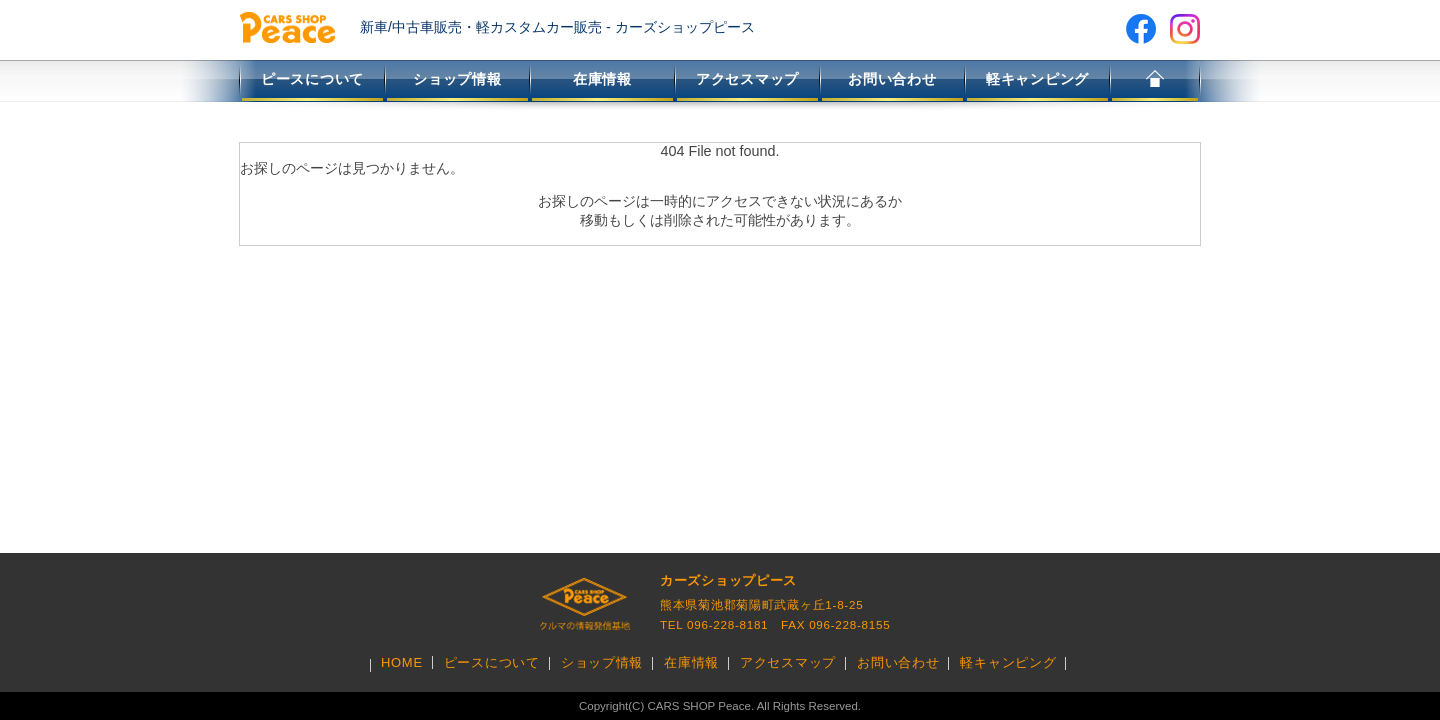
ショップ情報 (457, 79)
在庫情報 (602, 79)
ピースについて (312, 79)
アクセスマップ (747, 79)
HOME (1155, 81)
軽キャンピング (1037, 79)
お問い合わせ (892, 79)
